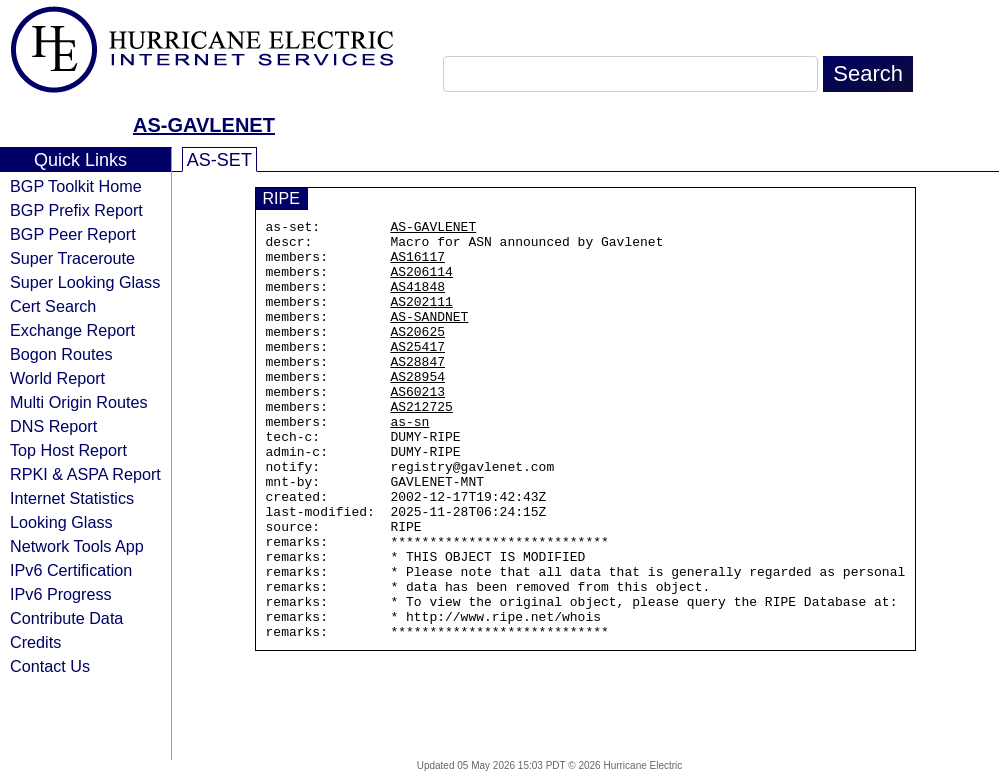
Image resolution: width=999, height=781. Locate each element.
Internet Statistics (72, 498)
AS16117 (417, 265)
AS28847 (417, 391)
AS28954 (417, 409)
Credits (35, 642)
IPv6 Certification (71, 570)
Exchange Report (72, 330)
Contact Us (50, 666)
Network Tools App (77, 546)
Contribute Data (66, 618)
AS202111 (421, 319)
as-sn (409, 463)
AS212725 (421, 445)
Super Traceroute (72, 258)
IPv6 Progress (61, 594)
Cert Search (53, 306)
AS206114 (421, 283)
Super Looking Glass (85, 282)
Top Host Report (68, 450)
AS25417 (417, 373)
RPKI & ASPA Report (85, 474)
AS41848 (417, 301)
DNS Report (53, 426)
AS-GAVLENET (204, 125)
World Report (57, 378)
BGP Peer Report (73, 234)
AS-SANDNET (429, 337)
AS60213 (417, 427)
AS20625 (417, 355)
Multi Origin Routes (79, 402)
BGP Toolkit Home (76, 186)
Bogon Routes (61, 354)
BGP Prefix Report (76, 210)
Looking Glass (61, 522)
